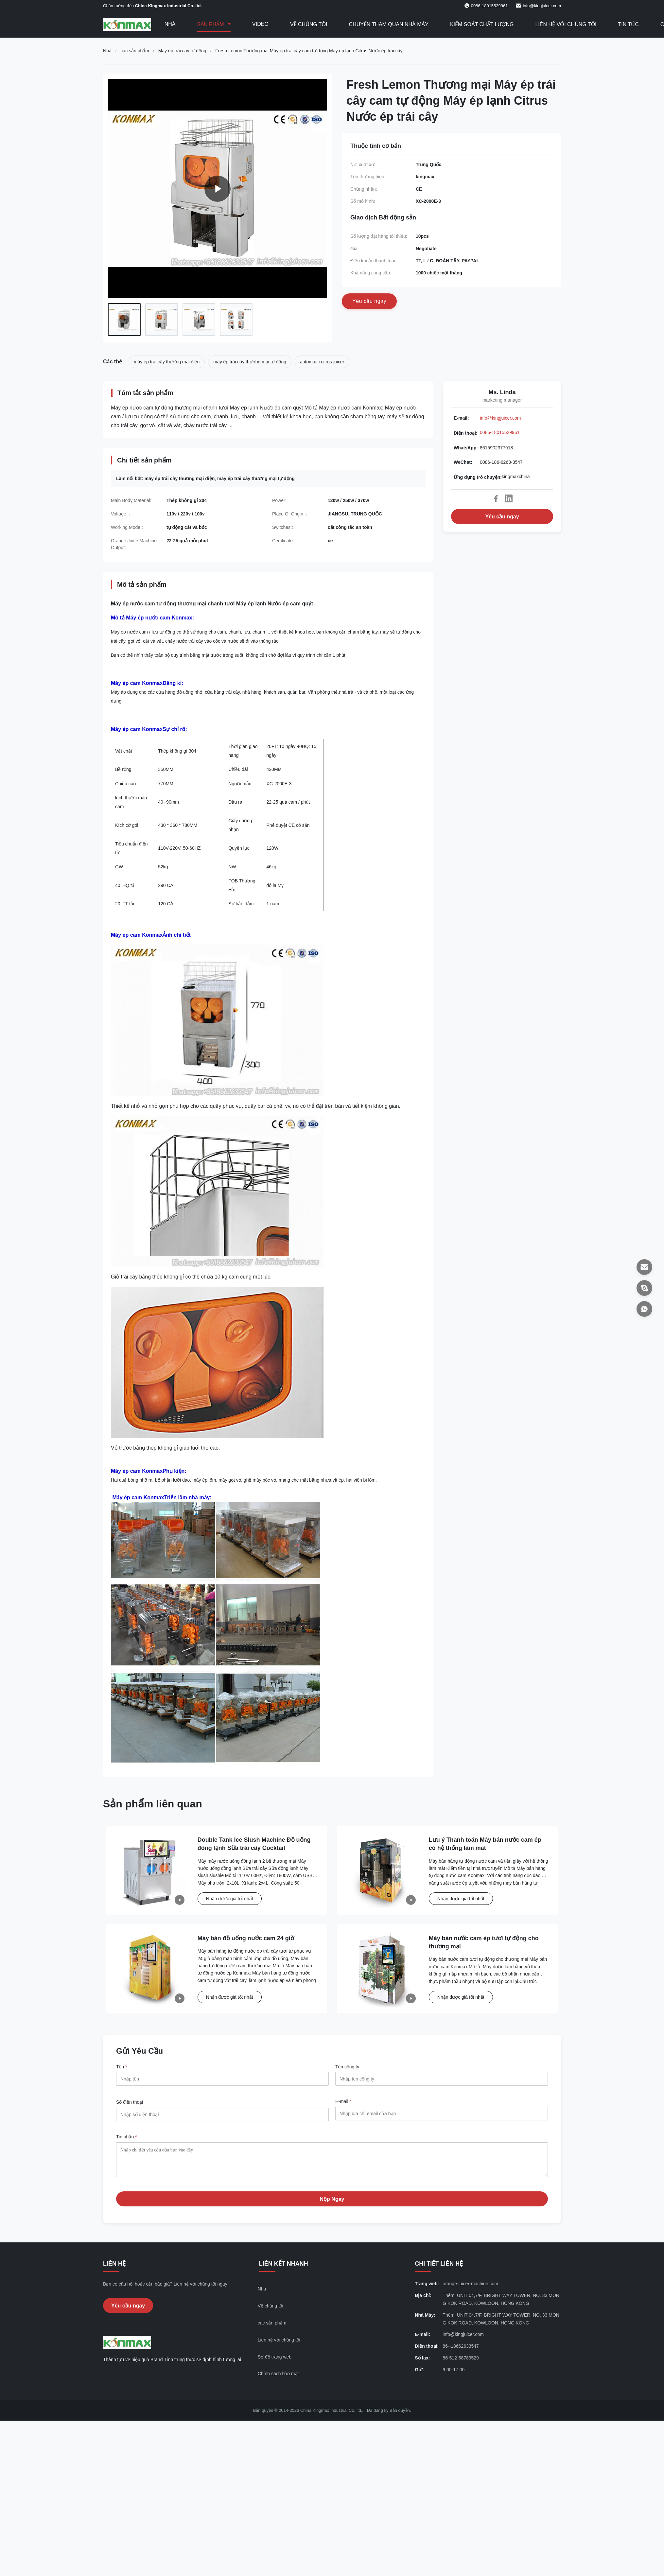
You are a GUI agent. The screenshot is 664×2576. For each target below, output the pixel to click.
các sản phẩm (134, 50)
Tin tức (628, 24)
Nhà (170, 24)
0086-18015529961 (499, 432)
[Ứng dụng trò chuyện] (644, 1288)
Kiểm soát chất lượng (482, 24)
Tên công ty (347, 2066)
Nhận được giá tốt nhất (229, 1898)
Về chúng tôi (308, 24)
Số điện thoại (129, 2102)
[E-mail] (644, 1267)
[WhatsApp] (644, 1309)
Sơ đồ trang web (274, 2361)
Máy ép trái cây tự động (182, 50)
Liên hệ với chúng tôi (565, 24)
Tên (121, 2066)
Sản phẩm (211, 24)
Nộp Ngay (332, 2204)
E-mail (343, 2101)
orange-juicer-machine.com (470, 2288)
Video (260, 24)
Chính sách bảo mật (278, 2378)
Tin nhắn (126, 2136)
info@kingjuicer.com (542, 5)
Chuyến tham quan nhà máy (388, 24)
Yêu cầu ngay (502, 516)
